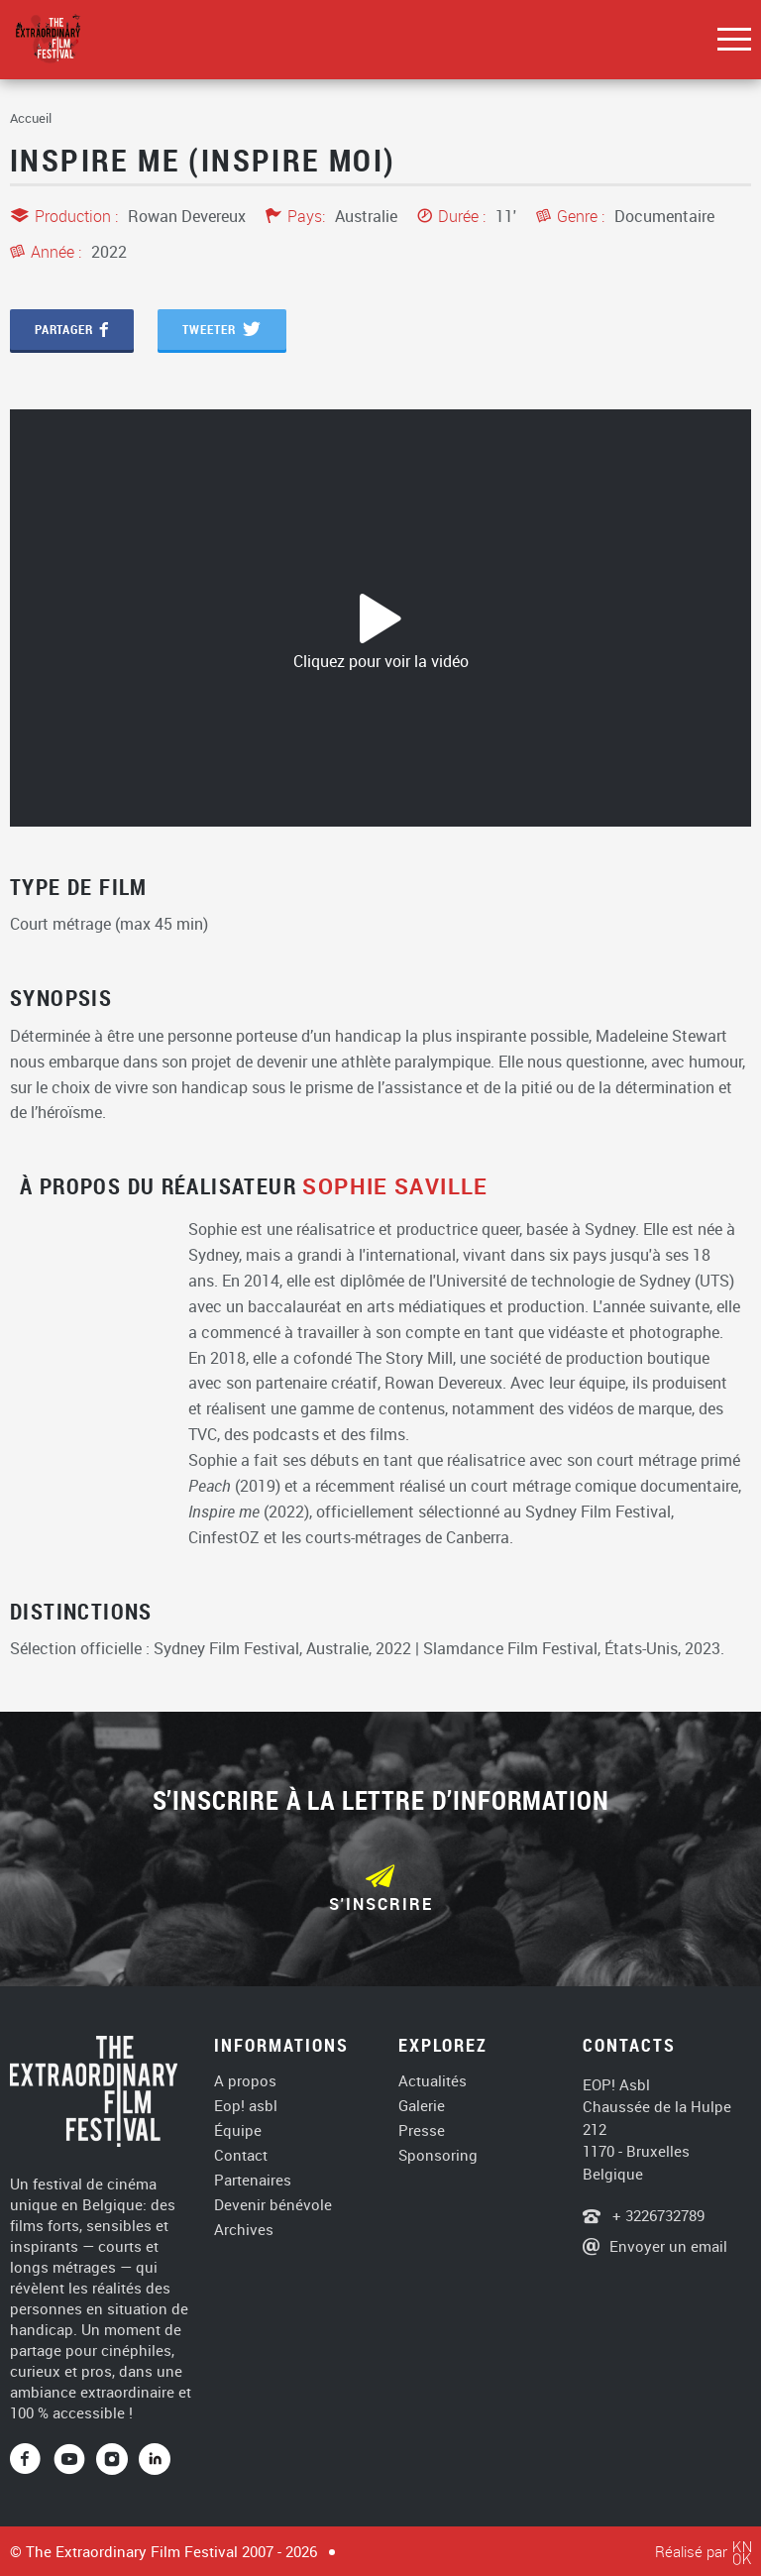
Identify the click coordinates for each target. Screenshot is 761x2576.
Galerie (421, 2105)
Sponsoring (438, 2155)
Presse (421, 2130)
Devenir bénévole (273, 2204)
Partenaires (252, 2180)
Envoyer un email (668, 2246)
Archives (243, 2229)
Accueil (31, 118)
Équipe (238, 2130)
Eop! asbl (245, 2105)
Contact (241, 2155)
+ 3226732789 (656, 2215)
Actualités (432, 2080)
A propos (245, 2080)
